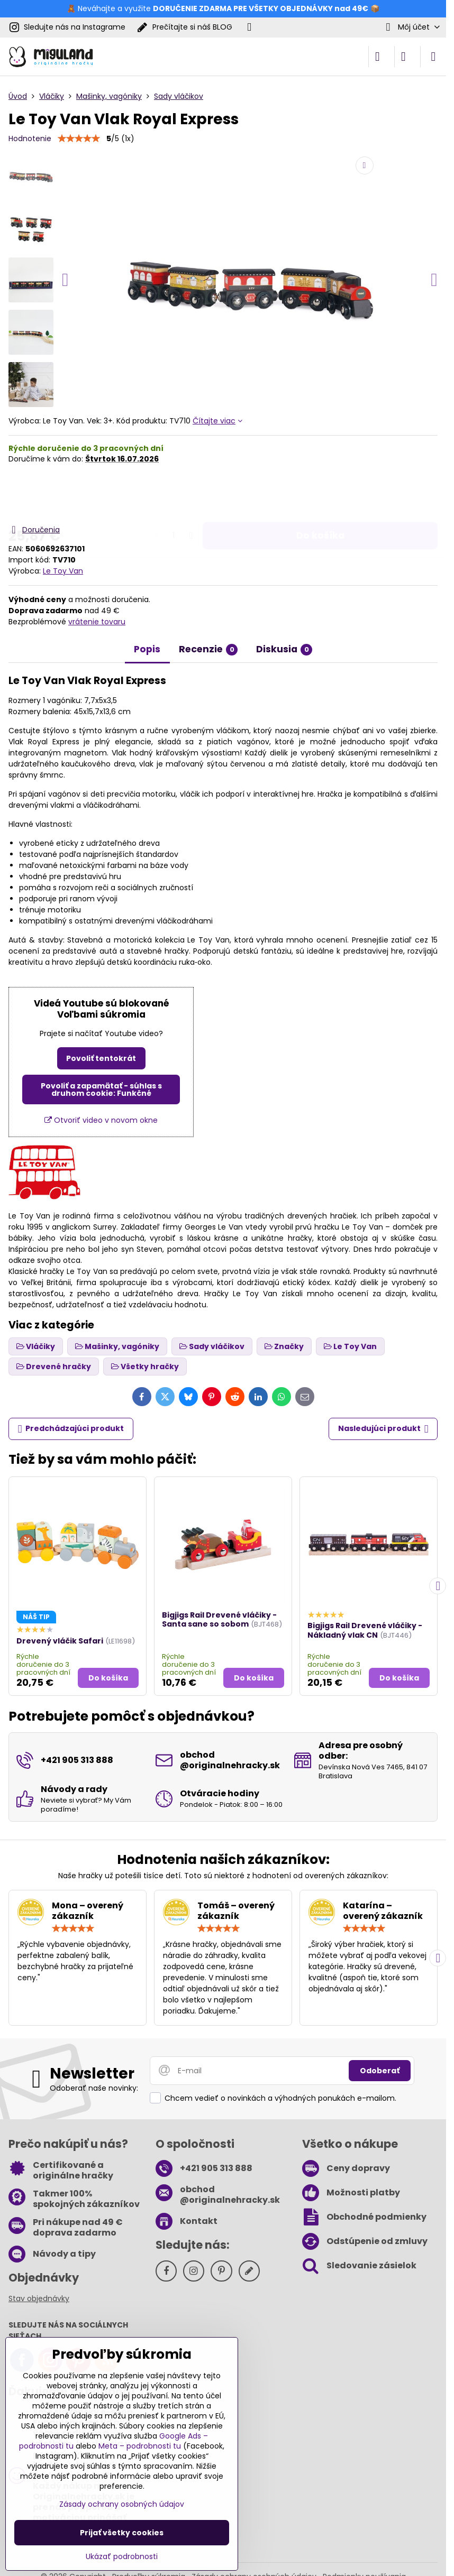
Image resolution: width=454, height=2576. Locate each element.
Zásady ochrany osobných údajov (121, 2504)
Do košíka (320, 493)
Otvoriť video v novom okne (101, 1120)
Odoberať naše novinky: (94, 2088)
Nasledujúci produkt (383, 1428)
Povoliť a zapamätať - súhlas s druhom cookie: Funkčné (101, 1089)
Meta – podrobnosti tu (139, 2446)
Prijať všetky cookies (122, 2532)
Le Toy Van (63, 571)
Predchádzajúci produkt (71, 1428)
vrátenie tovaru (96, 621)
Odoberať (379, 2070)
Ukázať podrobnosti (122, 2557)
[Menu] (433, 56)
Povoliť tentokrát (101, 1058)
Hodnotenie (29, 138)
